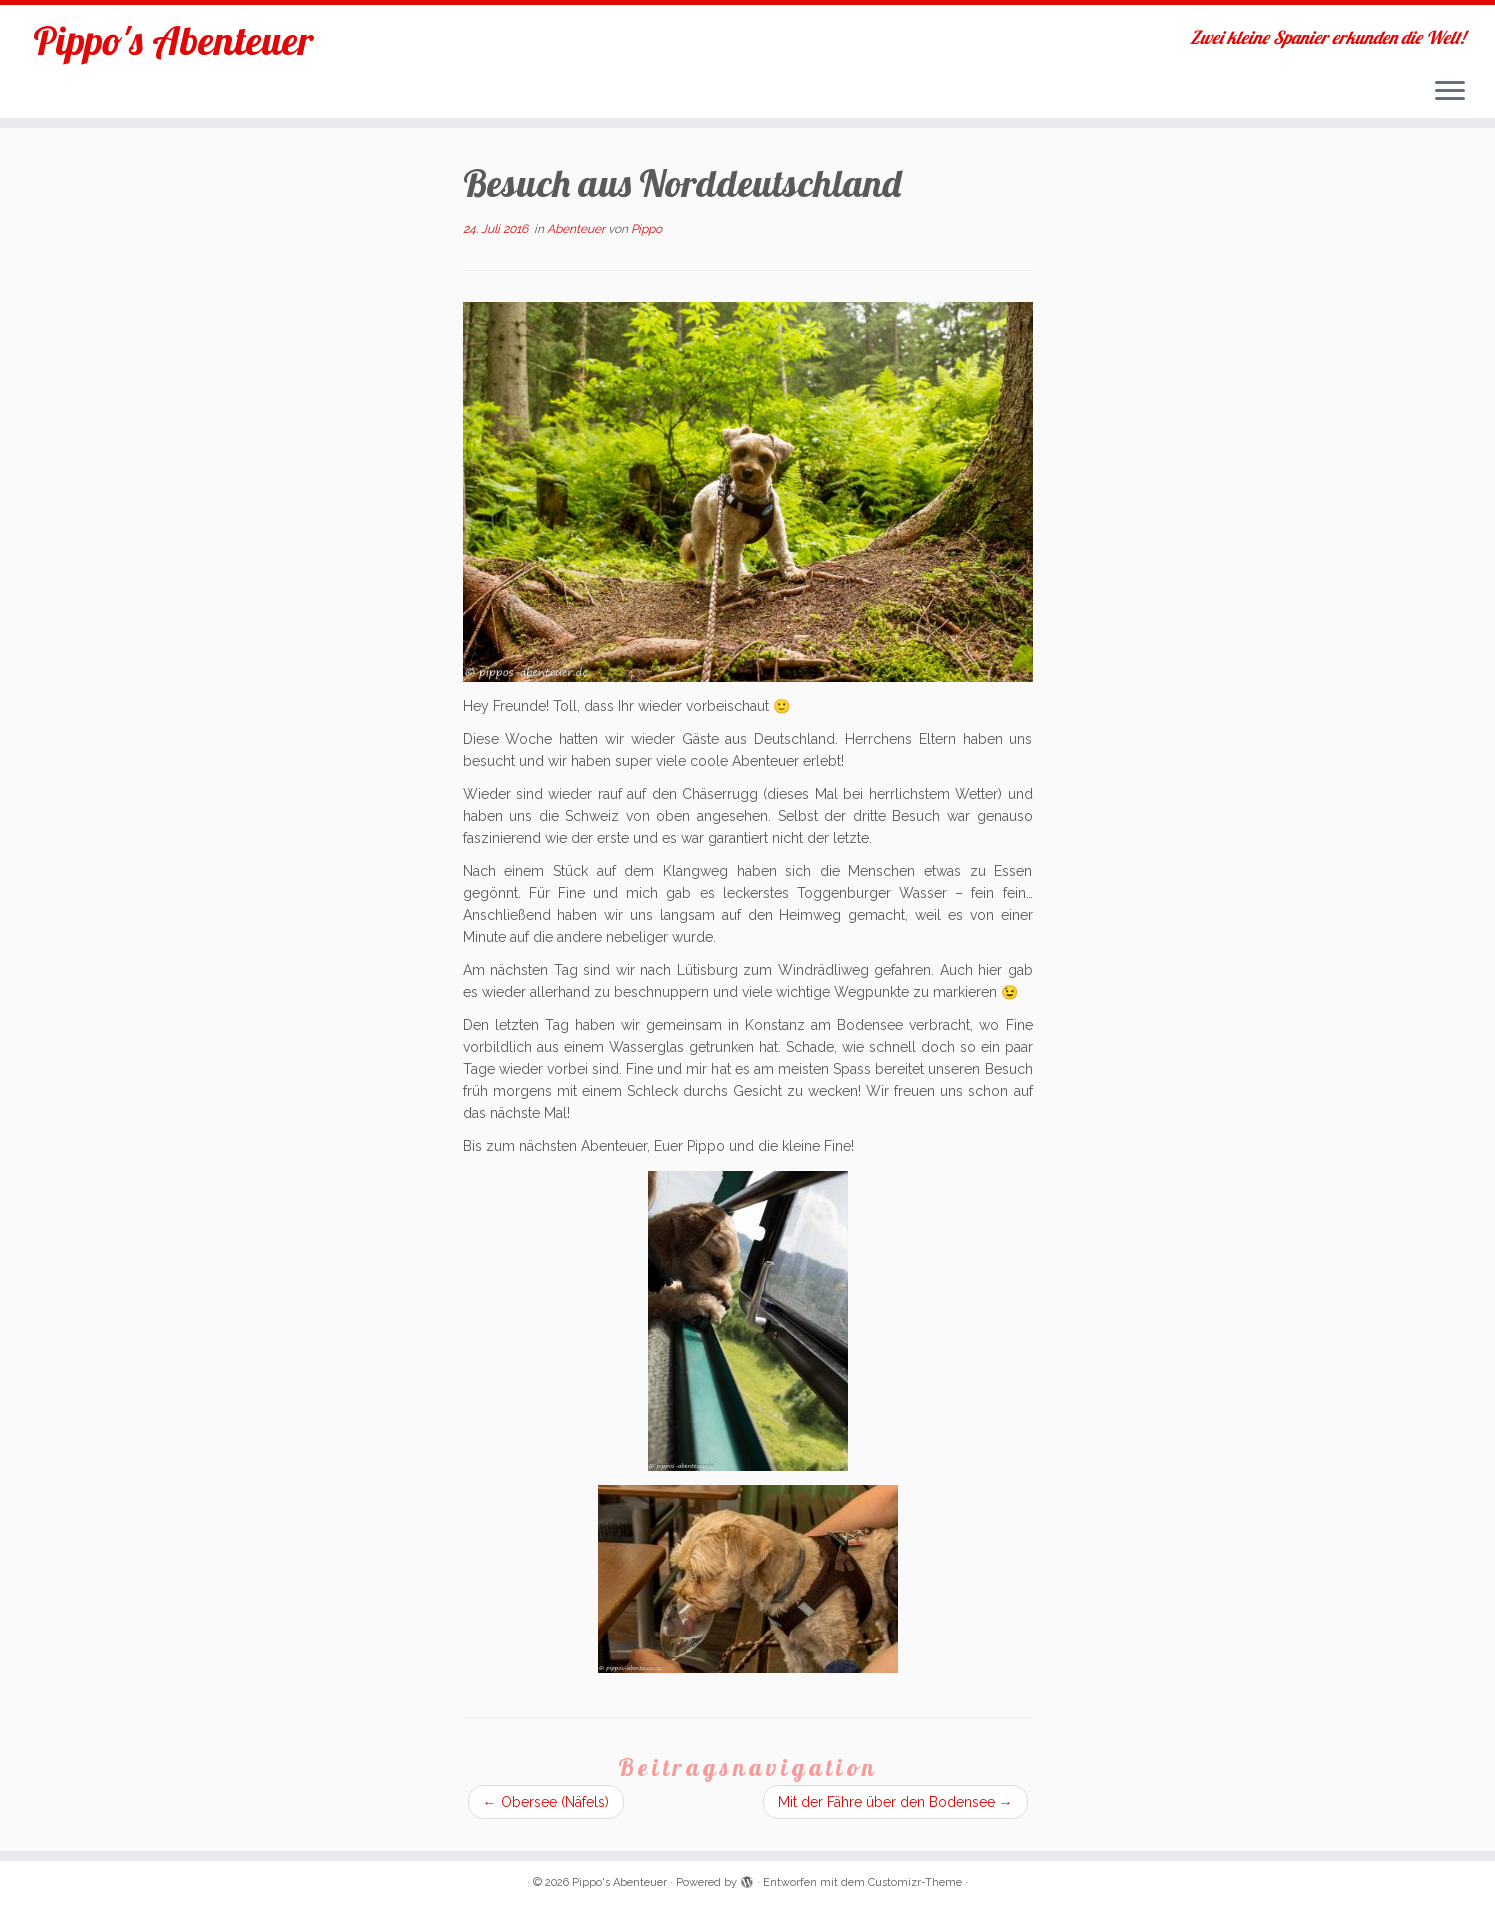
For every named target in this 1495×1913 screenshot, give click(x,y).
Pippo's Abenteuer (173, 40)
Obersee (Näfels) (546, 1802)
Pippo (646, 229)
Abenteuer (577, 229)
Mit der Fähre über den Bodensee (895, 1802)
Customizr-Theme (915, 1882)
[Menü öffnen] (1450, 92)
